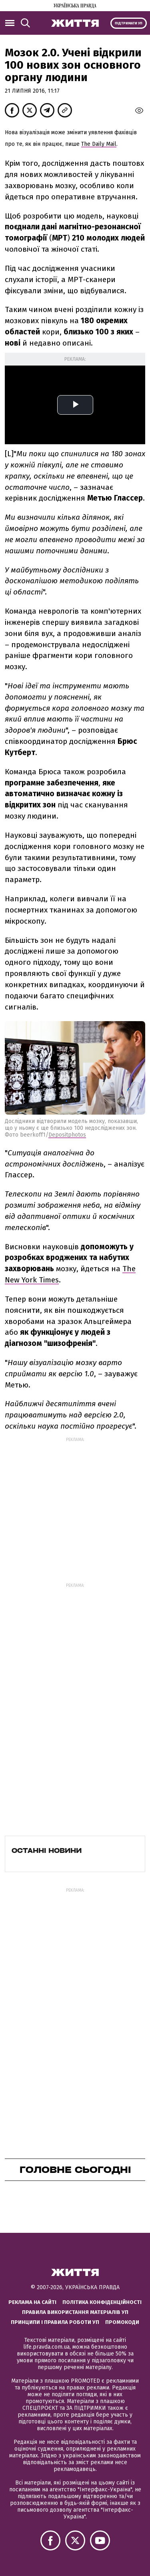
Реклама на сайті (32, 2302)
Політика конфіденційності (102, 2302)
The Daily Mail (98, 144)
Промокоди (122, 2322)
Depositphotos (67, 1134)
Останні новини (47, 1850)
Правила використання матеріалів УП (75, 2312)
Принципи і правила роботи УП (55, 2322)
